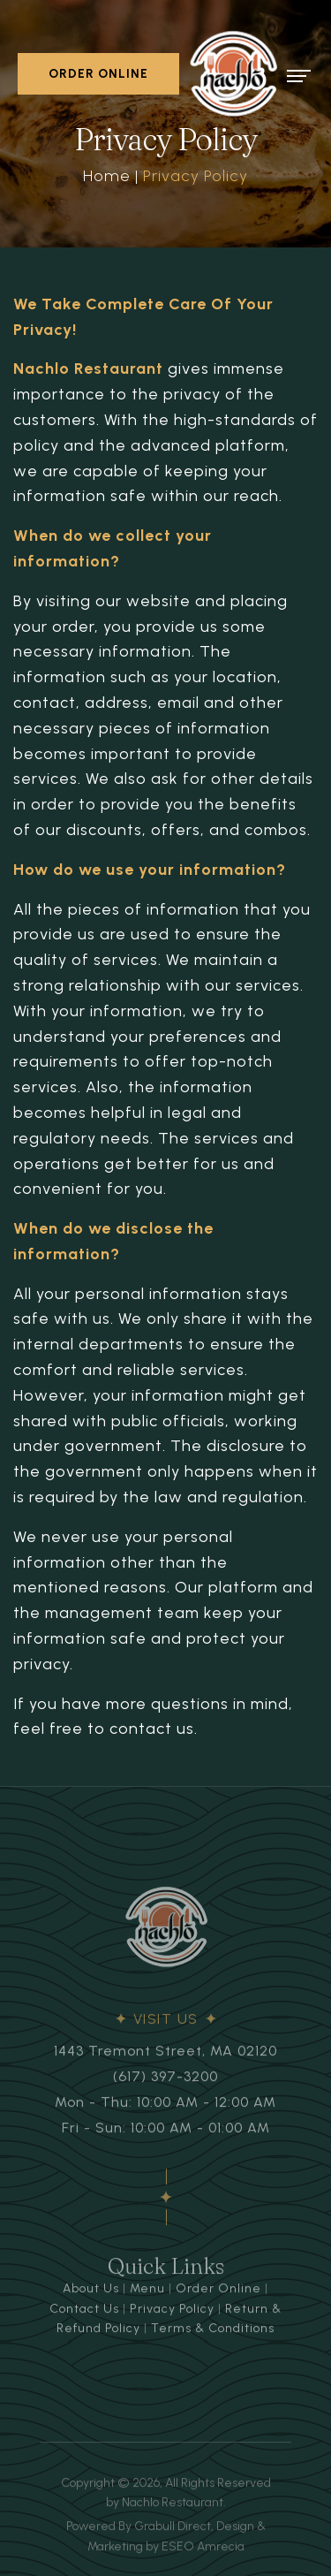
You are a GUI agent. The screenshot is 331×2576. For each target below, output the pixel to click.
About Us (91, 2294)
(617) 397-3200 (165, 2081)
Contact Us (84, 2313)
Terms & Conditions (213, 2333)
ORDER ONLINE (98, 73)
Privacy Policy (172, 2313)
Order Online (218, 2294)
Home (107, 176)
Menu (147, 2294)
